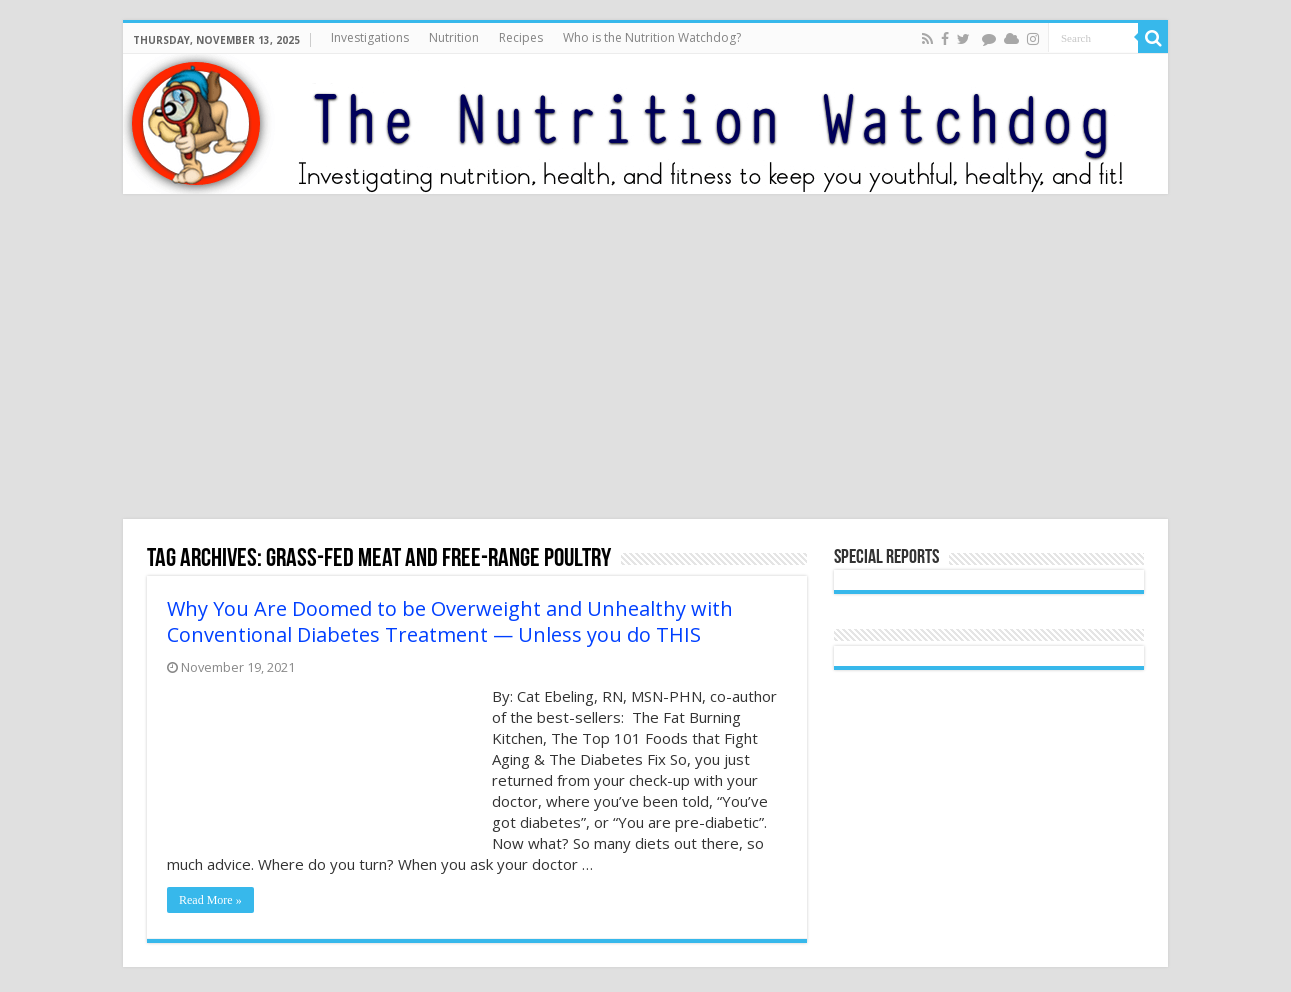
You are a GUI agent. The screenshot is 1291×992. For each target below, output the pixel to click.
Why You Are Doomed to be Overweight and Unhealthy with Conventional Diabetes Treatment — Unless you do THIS (450, 621)
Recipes (521, 37)
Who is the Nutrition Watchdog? (652, 37)
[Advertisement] (646, 359)
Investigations (370, 37)
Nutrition (454, 37)
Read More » (210, 900)
